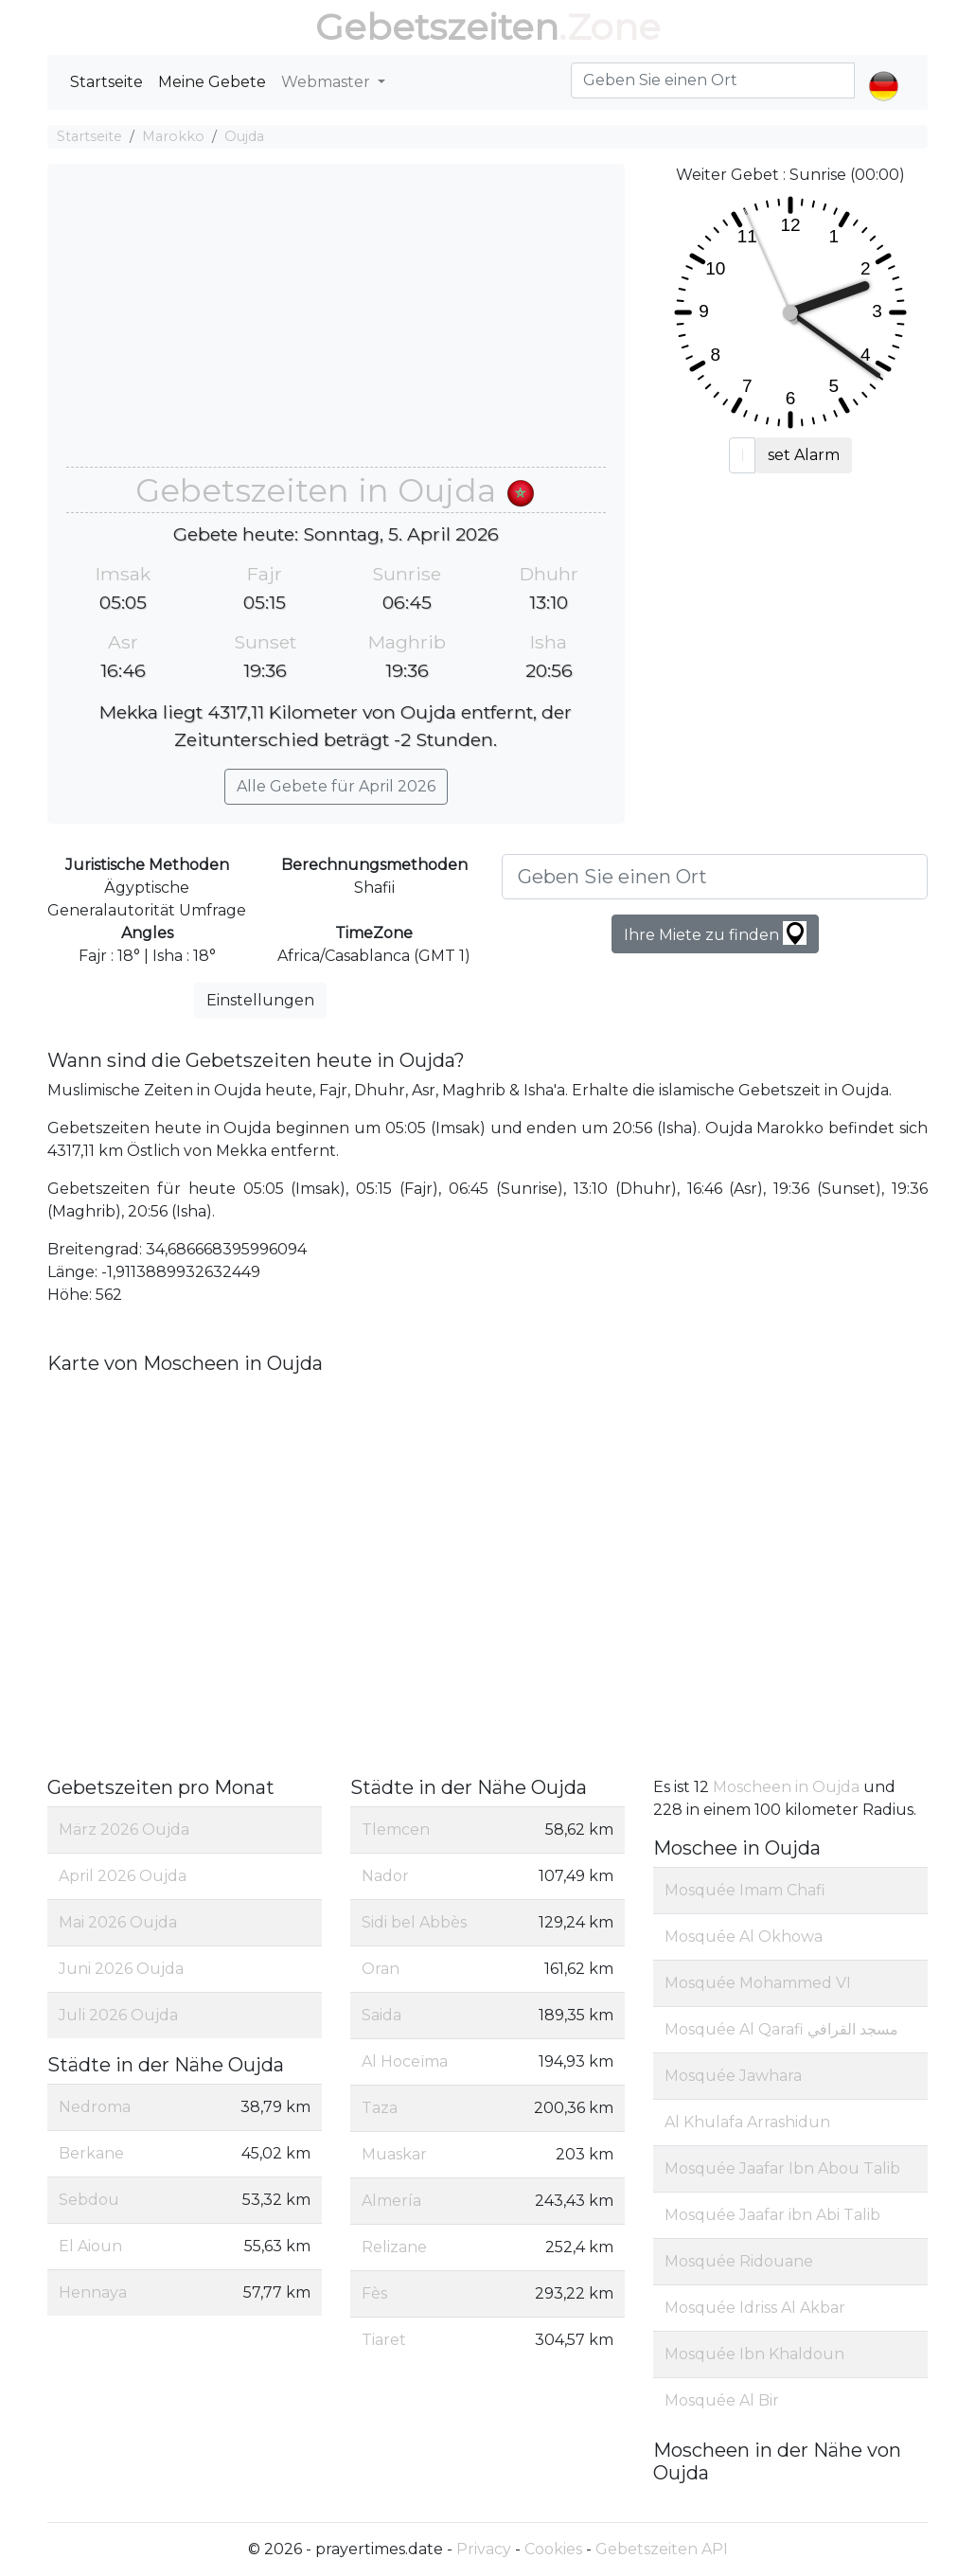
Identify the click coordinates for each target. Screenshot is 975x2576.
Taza (380, 2108)
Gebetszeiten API (661, 2549)
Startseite (106, 82)
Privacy (483, 2549)
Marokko (173, 136)
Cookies (553, 2549)
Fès (374, 2293)
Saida (381, 2015)
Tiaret (384, 2340)
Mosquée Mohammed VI (758, 1983)
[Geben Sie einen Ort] (715, 876)
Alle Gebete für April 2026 (336, 786)
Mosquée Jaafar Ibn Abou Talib (782, 2168)
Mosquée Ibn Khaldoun (754, 2354)
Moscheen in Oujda (788, 1787)
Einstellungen (260, 1000)
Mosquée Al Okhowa (744, 1936)
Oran (380, 1969)
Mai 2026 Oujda (118, 1922)
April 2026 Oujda (122, 1876)
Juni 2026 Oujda (121, 1969)
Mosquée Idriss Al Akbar (755, 2308)
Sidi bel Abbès (414, 1922)
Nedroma (95, 2107)
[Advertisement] (336, 324)
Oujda (244, 136)
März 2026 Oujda (124, 1830)
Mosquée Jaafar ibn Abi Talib (772, 2215)
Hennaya (93, 2292)
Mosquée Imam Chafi (745, 1890)
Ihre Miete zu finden (715, 933)
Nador (385, 1876)
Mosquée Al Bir (722, 2400)
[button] (884, 70)
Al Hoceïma (405, 2061)
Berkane (91, 2153)
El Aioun (90, 2246)
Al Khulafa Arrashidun (747, 2122)
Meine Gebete (212, 82)
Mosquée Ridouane (739, 2261)
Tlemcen (396, 1830)
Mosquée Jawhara (733, 2076)
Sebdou (89, 2200)
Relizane (394, 2247)
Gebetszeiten (436, 27)
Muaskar (394, 2154)
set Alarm (804, 455)
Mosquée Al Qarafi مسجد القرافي (781, 2029)
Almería (391, 2201)
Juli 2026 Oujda (118, 2015)
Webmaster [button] (327, 82)
